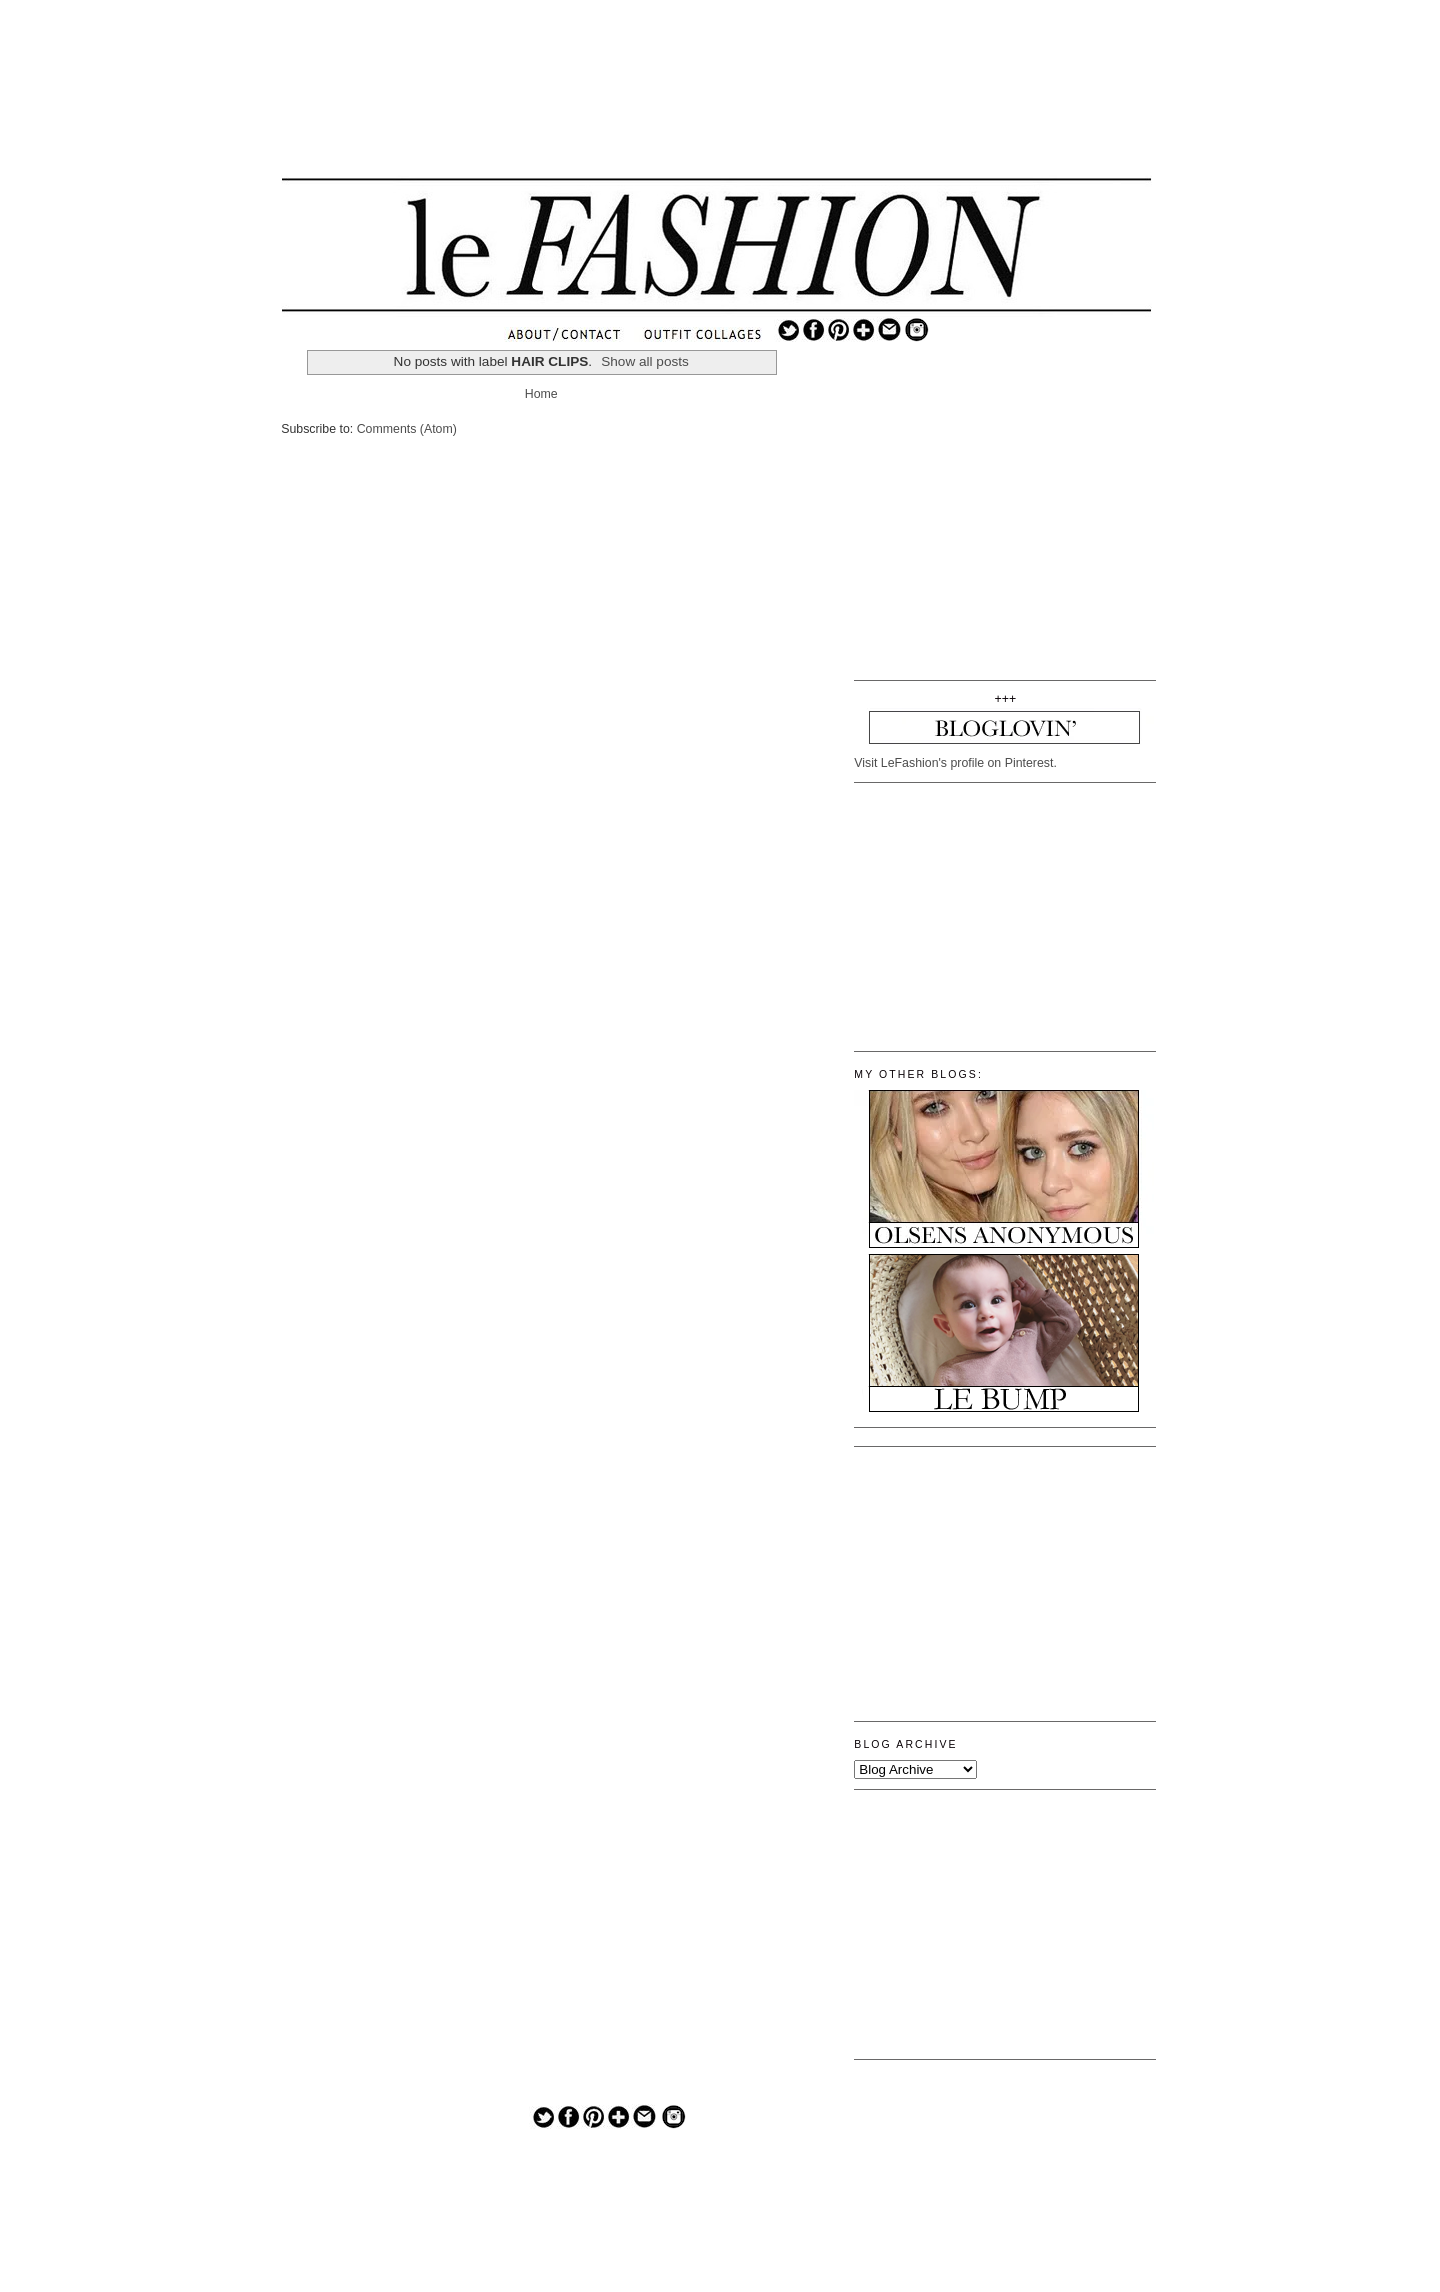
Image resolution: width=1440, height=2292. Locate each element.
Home (541, 394)
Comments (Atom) (407, 429)
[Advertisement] (717, 105)
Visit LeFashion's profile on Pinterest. (955, 763)
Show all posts (645, 361)
